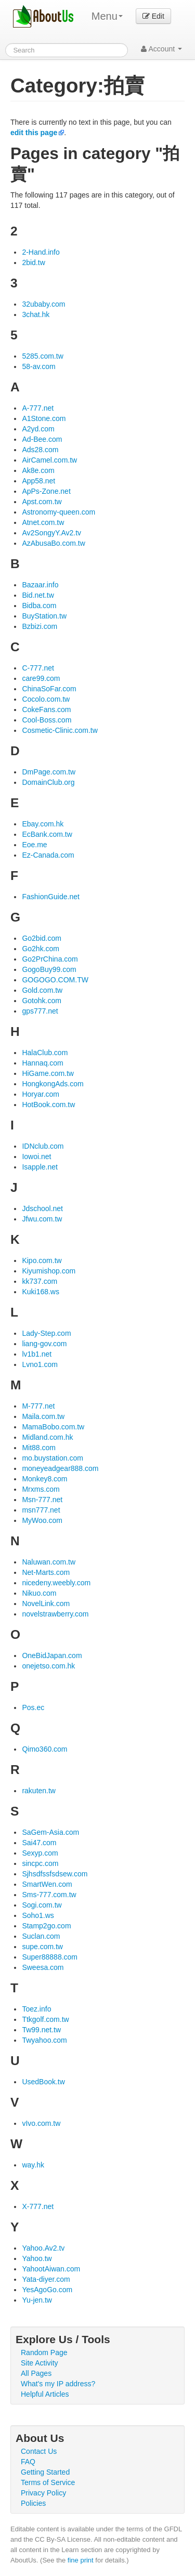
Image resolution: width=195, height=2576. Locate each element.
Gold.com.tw (42, 990)
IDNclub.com (42, 1146)
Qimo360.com (44, 1749)
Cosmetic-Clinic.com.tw (59, 730)
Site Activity (39, 2363)
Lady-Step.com (46, 1333)
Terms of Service (48, 2482)
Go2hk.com (40, 948)
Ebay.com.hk (42, 824)
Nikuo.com (39, 1593)
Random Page (44, 2352)
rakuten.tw (39, 1790)
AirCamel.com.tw (49, 460)
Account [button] (161, 49)
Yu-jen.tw (37, 2300)
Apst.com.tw (41, 501)
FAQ (28, 2461)
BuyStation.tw (44, 616)
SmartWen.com (47, 1884)
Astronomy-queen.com (58, 512)
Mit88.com (39, 1447)
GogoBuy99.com (49, 969)
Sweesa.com (42, 1967)
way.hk (33, 2165)
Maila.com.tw (43, 1416)
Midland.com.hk (47, 1437)
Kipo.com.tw (41, 1260)
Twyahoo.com (44, 2040)
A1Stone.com (44, 418)
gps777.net (40, 1011)
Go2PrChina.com (49, 959)
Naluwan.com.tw (48, 1562)
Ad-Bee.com (42, 439)
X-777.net (38, 2206)
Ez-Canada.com (48, 855)
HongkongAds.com (52, 1084)
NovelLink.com (46, 1603)
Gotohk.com (41, 1000)
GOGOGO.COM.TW (55, 980)
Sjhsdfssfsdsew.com (54, 1874)
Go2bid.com (41, 938)
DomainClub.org (48, 782)
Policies (33, 2503)
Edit (153, 16)
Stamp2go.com (46, 1926)
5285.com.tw (42, 356)
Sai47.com (39, 1842)
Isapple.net (40, 1167)
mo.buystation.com (52, 1458)
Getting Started (45, 2472)
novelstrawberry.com (55, 1614)
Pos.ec (33, 1707)
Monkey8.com (44, 1479)
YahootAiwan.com (51, 2269)
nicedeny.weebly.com (56, 1583)
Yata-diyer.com (46, 2279)
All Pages (36, 2373)
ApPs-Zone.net (46, 491)
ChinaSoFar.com (49, 689)
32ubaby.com (43, 304)
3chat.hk (35, 314)
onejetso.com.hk (48, 1666)
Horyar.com (40, 1094)
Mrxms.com (40, 1489)
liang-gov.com (44, 1343)
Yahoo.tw (36, 2258)
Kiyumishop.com (48, 1271)
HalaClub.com (45, 1052)
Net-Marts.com (46, 1572)
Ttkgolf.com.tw (45, 2019)
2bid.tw (33, 262)
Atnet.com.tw (43, 522)
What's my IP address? (58, 2384)
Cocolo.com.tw (46, 699)
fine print (81, 2560)
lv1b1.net (36, 1354)
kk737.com (39, 1281)
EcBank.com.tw (47, 834)
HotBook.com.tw (48, 1104)
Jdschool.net (42, 1208)
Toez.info (36, 2009)
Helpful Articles (45, 2394)
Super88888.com (49, 1957)
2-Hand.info (40, 252)
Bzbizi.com (39, 626)
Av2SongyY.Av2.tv (51, 533)
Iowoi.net (36, 1156)
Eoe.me (34, 844)
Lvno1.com (39, 1364)
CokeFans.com (46, 709)
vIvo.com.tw (41, 2123)
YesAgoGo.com (47, 2289)
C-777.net (38, 668)
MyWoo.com (42, 1520)
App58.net (38, 481)
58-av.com (38, 366)
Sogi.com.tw (41, 1905)
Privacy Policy (43, 2493)
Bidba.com (39, 605)
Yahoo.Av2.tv (43, 2248)
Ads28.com (40, 449)
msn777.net (41, 1510)
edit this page (33, 132)
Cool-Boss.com (46, 720)
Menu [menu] (107, 16)
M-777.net (38, 1406)
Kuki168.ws (40, 1291)
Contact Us (39, 2451)
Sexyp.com (40, 1853)
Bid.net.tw (38, 595)
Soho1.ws (38, 1915)
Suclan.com (41, 1936)
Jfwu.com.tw (42, 1219)
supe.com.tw (42, 1946)
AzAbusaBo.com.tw (53, 543)
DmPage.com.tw (48, 772)
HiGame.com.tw (48, 1073)
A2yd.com (38, 429)
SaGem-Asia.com (50, 1832)
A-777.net (38, 408)
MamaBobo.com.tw (53, 1427)
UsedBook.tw (43, 2082)
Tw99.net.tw (41, 2030)
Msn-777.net (42, 1499)
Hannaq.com (42, 1063)
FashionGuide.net (51, 896)
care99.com (41, 678)
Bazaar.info (40, 585)
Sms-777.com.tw (49, 1894)
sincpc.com (40, 1863)
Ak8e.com (38, 470)
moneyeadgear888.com (60, 1468)
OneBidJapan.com (52, 1655)
